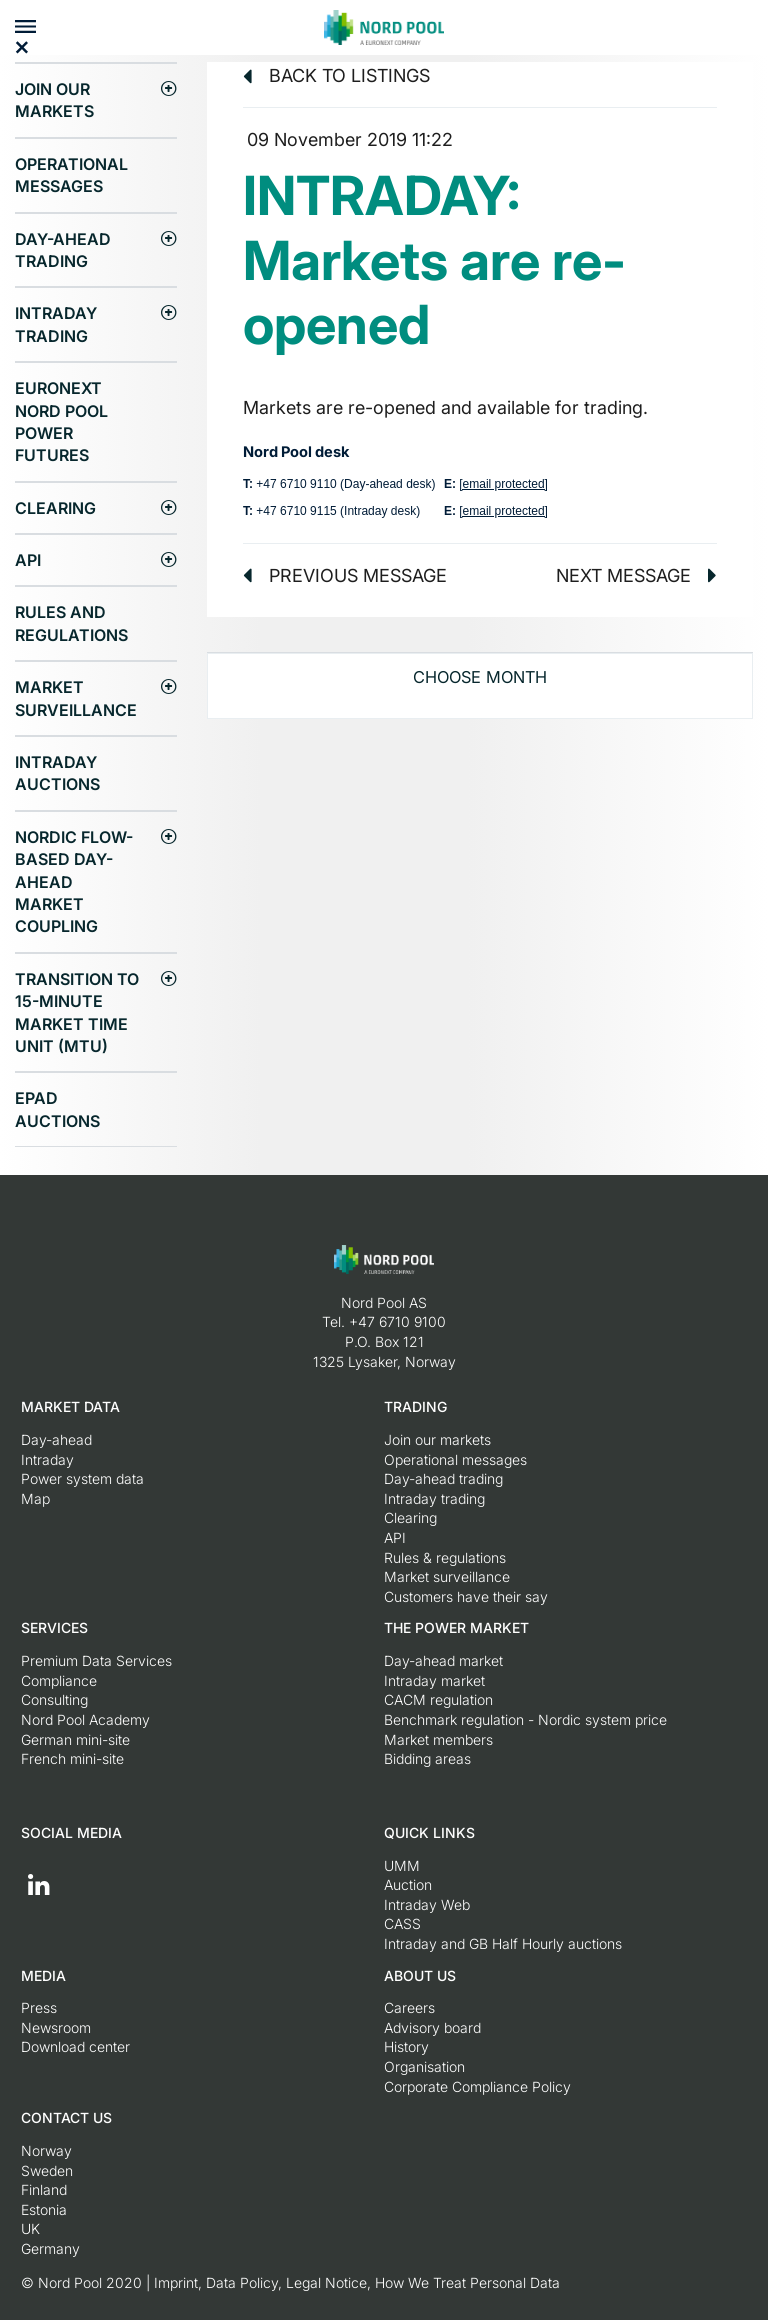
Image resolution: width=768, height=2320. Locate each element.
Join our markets (54, 100)
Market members (438, 1739)
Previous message (345, 575)
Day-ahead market (443, 1660)
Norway (46, 2150)
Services (54, 1627)
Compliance (59, 1680)
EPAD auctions (57, 1109)
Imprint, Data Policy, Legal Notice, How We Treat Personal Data (357, 2282)
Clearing (55, 508)
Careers (409, 2007)
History (406, 2046)
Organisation (424, 2066)
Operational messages (71, 175)
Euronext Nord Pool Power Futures (61, 421)
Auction (408, 1884)
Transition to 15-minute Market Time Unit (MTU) (77, 1012)
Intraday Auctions (57, 773)
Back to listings (336, 75)
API (28, 560)
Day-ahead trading (63, 250)
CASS (402, 1923)
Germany (50, 2248)
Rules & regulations (445, 1557)
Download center (75, 2046)
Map (35, 1498)
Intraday (47, 1459)
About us (420, 1975)
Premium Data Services (96, 1660)
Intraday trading (56, 324)
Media (43, 1975)
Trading (415, 1406)
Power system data (82, 1478)
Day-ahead (56, 1439)
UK (30, 2228)
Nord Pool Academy (85, 1719)
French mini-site (72, 1758)
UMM (402, 1865)
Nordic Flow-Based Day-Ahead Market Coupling (74, 882)
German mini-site (75, 1739)
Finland (44, 2189)
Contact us (66, 2117)
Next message (636, 575)
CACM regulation (438, 1699)
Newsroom (56, 2027)
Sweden (47, 2170)
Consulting (54, 1699)
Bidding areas (427, 1758)
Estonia (44, 2209)
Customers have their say (466, 1596)
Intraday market (434, 1680)
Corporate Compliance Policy (477, 2086)
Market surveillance (76, 698)
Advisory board (432, 2027)
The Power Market (456, 1627)
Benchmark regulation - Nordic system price (525, 1719)
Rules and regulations (71, 623)
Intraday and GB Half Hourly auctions (503, 1943)
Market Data (70, 1406)
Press (39, 2007)
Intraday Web (427, 1904)
